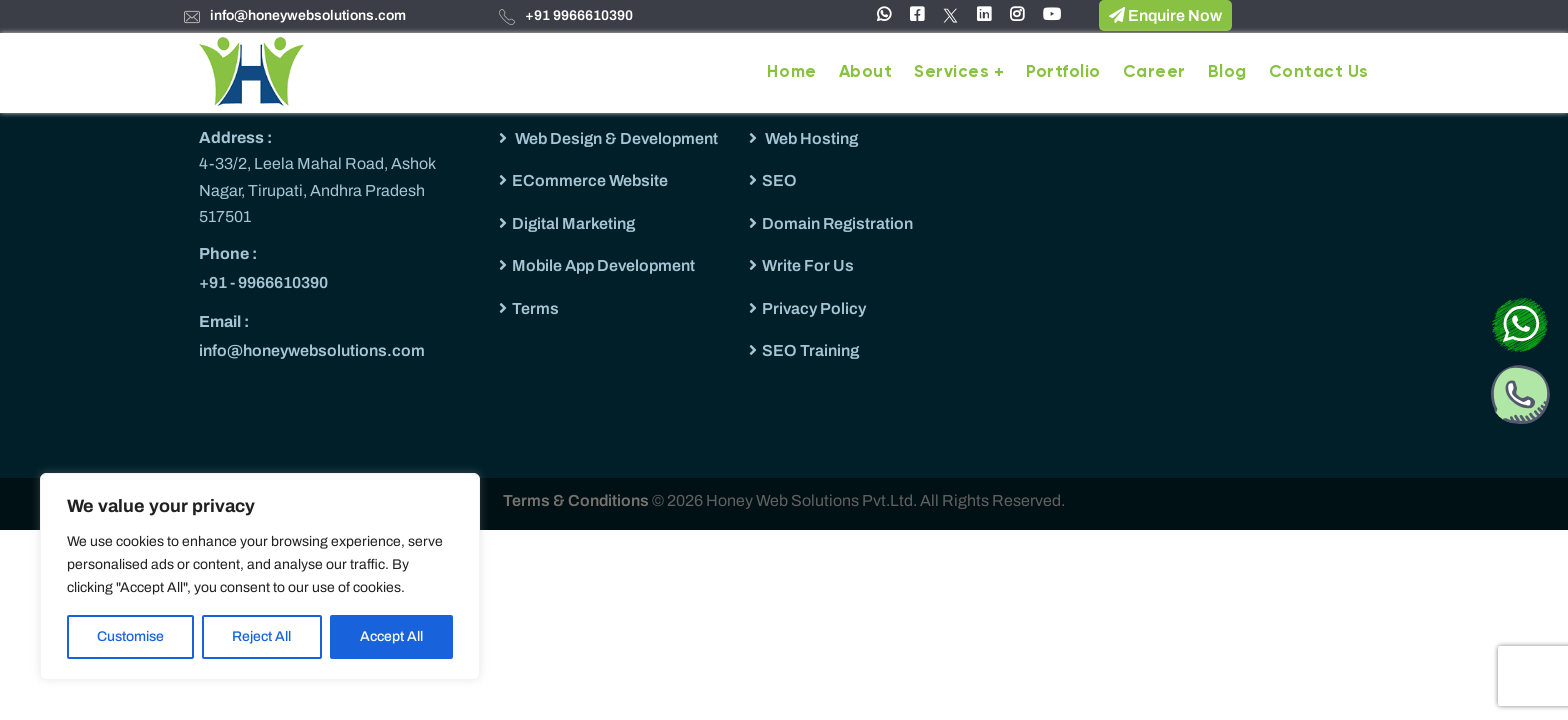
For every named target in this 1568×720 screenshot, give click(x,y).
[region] (260, 576)
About (866, 72)
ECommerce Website (590, 180)
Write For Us (808, 265)
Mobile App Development (603, 265)
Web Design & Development (615, 138)
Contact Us (1319, 72)
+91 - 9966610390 (263, 282)
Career (1154, 72)
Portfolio (1063, 72)
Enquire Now (1165, 15)
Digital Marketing (573, 223)
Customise (130, 636)
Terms (535, 308)
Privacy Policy (814, 308)
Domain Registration (837, 223)
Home (791, 72)
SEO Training (810, 350)
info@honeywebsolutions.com (308, 15)
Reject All (261, 636)
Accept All (391, 636)
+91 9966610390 (579, 15)
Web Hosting (810, 138)
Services (951, 72)
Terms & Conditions (577, 500)
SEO (779, 180)
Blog (1227, 72)
